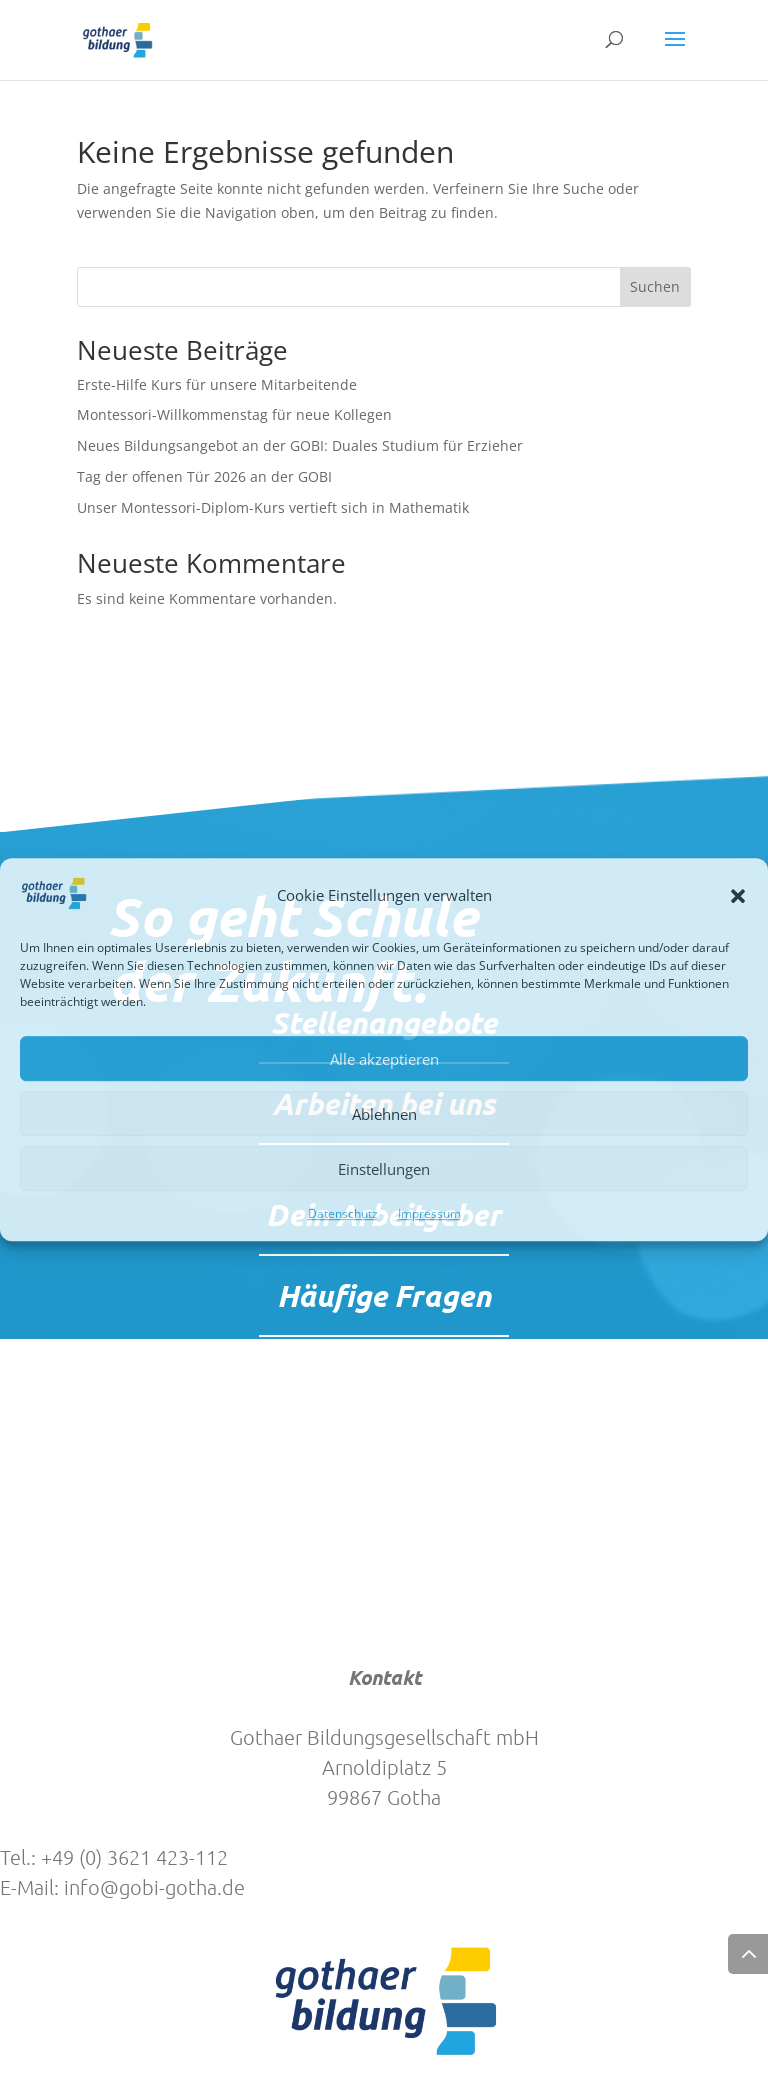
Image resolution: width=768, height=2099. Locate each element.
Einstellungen (384, 1169)
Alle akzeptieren (384, 1059)
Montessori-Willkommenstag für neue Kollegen (234, 414)
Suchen (655, 286)
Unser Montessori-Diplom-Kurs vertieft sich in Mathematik (273, 507)
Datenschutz (343, 1214)
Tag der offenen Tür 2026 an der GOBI (204, 476)
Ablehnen (384, 1114)
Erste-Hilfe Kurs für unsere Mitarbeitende (217, 384)
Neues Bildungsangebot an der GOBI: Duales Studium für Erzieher (300, 445)
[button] (738, 896)
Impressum (429, 1214)
